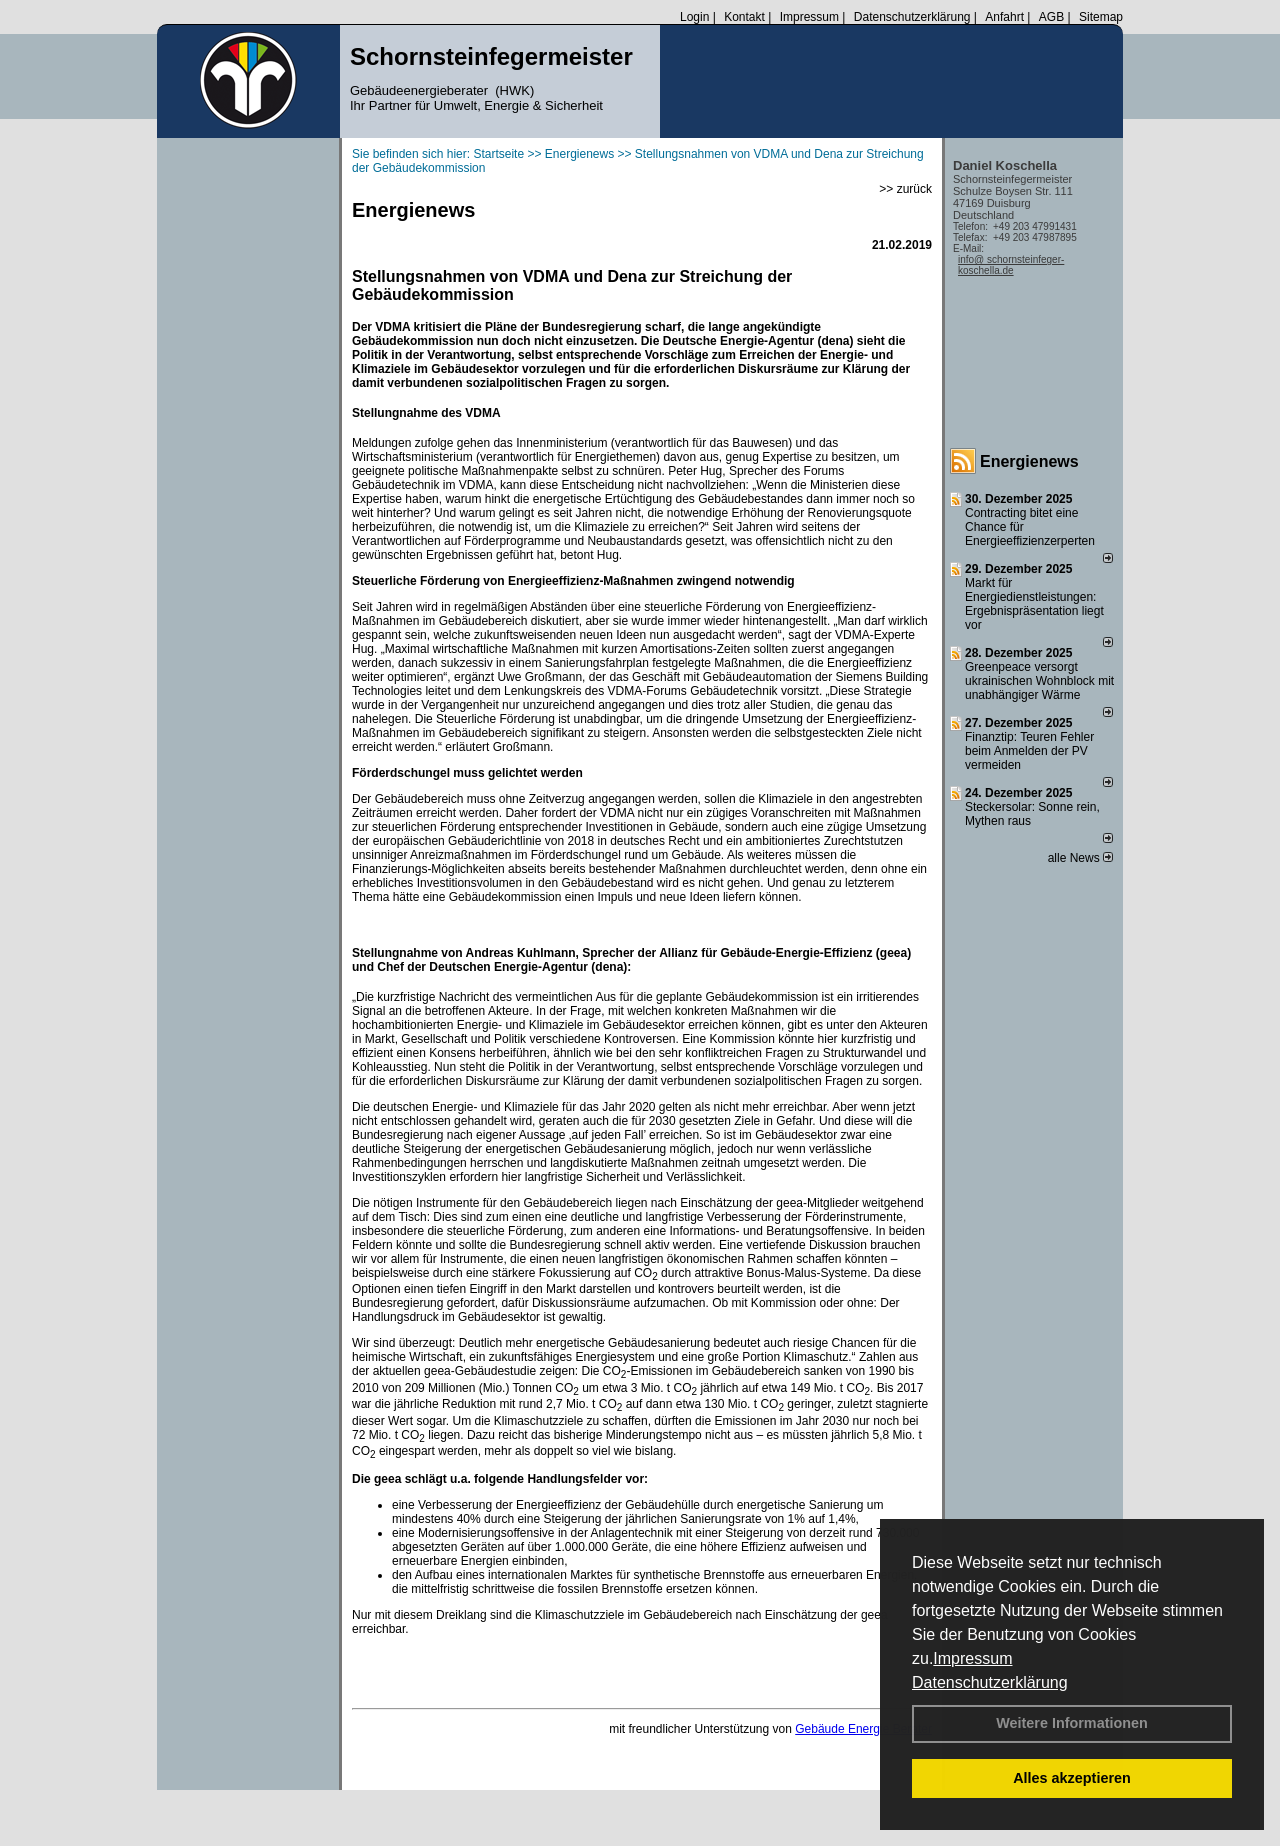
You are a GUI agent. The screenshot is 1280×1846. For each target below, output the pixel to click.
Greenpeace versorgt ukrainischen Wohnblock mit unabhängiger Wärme (1039, 681)
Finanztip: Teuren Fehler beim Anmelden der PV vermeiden (1029, 751)
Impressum (972, 1658)
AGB (1051, 17)
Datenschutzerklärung (990, 1682)
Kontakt (744, 17)
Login (694, 17)
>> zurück (905, 189)
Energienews (1029, 461)
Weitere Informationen (1072, 1723)
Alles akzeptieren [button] (1072, 1778)
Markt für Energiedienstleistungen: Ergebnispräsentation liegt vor (1034, 604)
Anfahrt (1004, 17)
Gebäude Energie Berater (863, 1729)
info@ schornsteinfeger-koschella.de (1011, 265)
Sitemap (1101, 17)
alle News (1080, 858)
